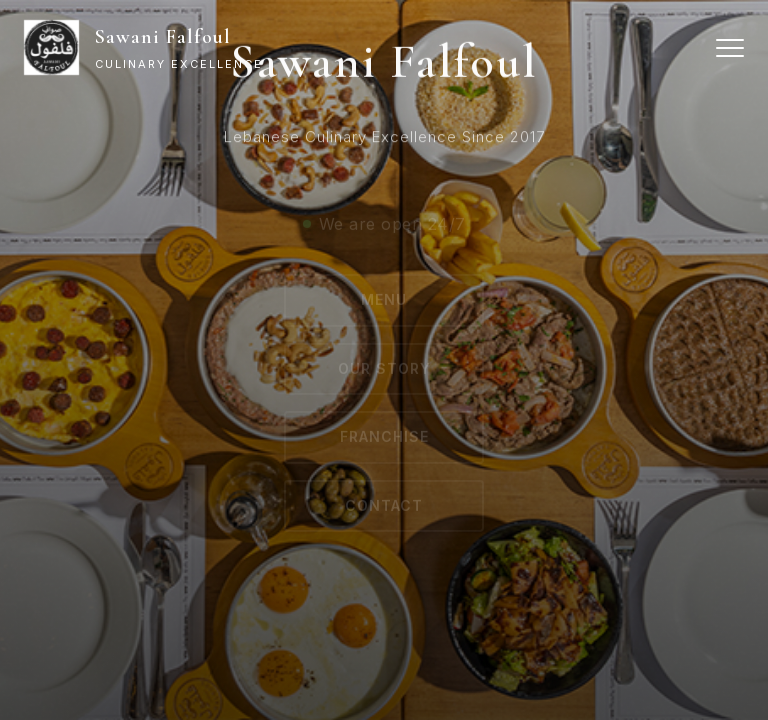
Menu (384, 302)
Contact (384, 508)
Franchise (384, 439)
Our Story (384, 371)
